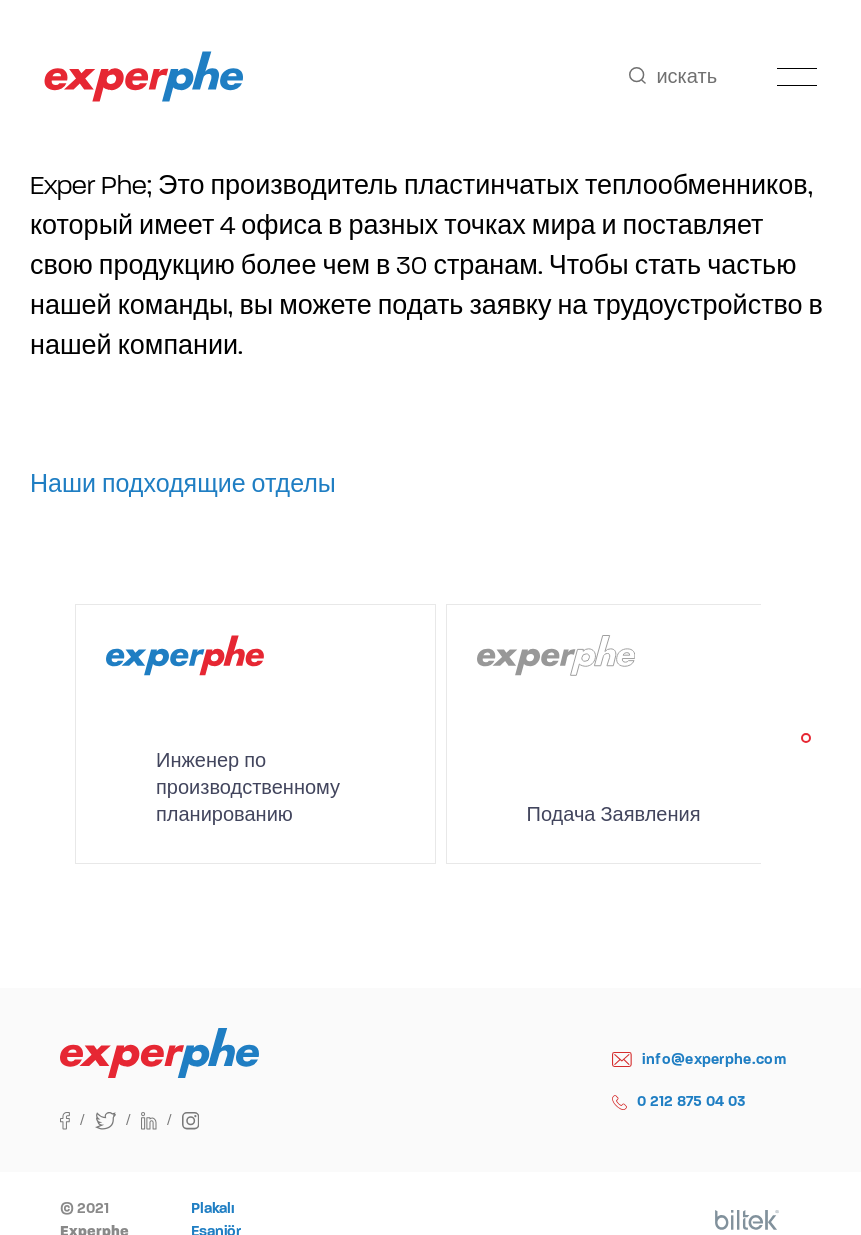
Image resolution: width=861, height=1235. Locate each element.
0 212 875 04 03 (679, 1101)
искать (673, 76)
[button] (806, 738)
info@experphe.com (699, 1059)
